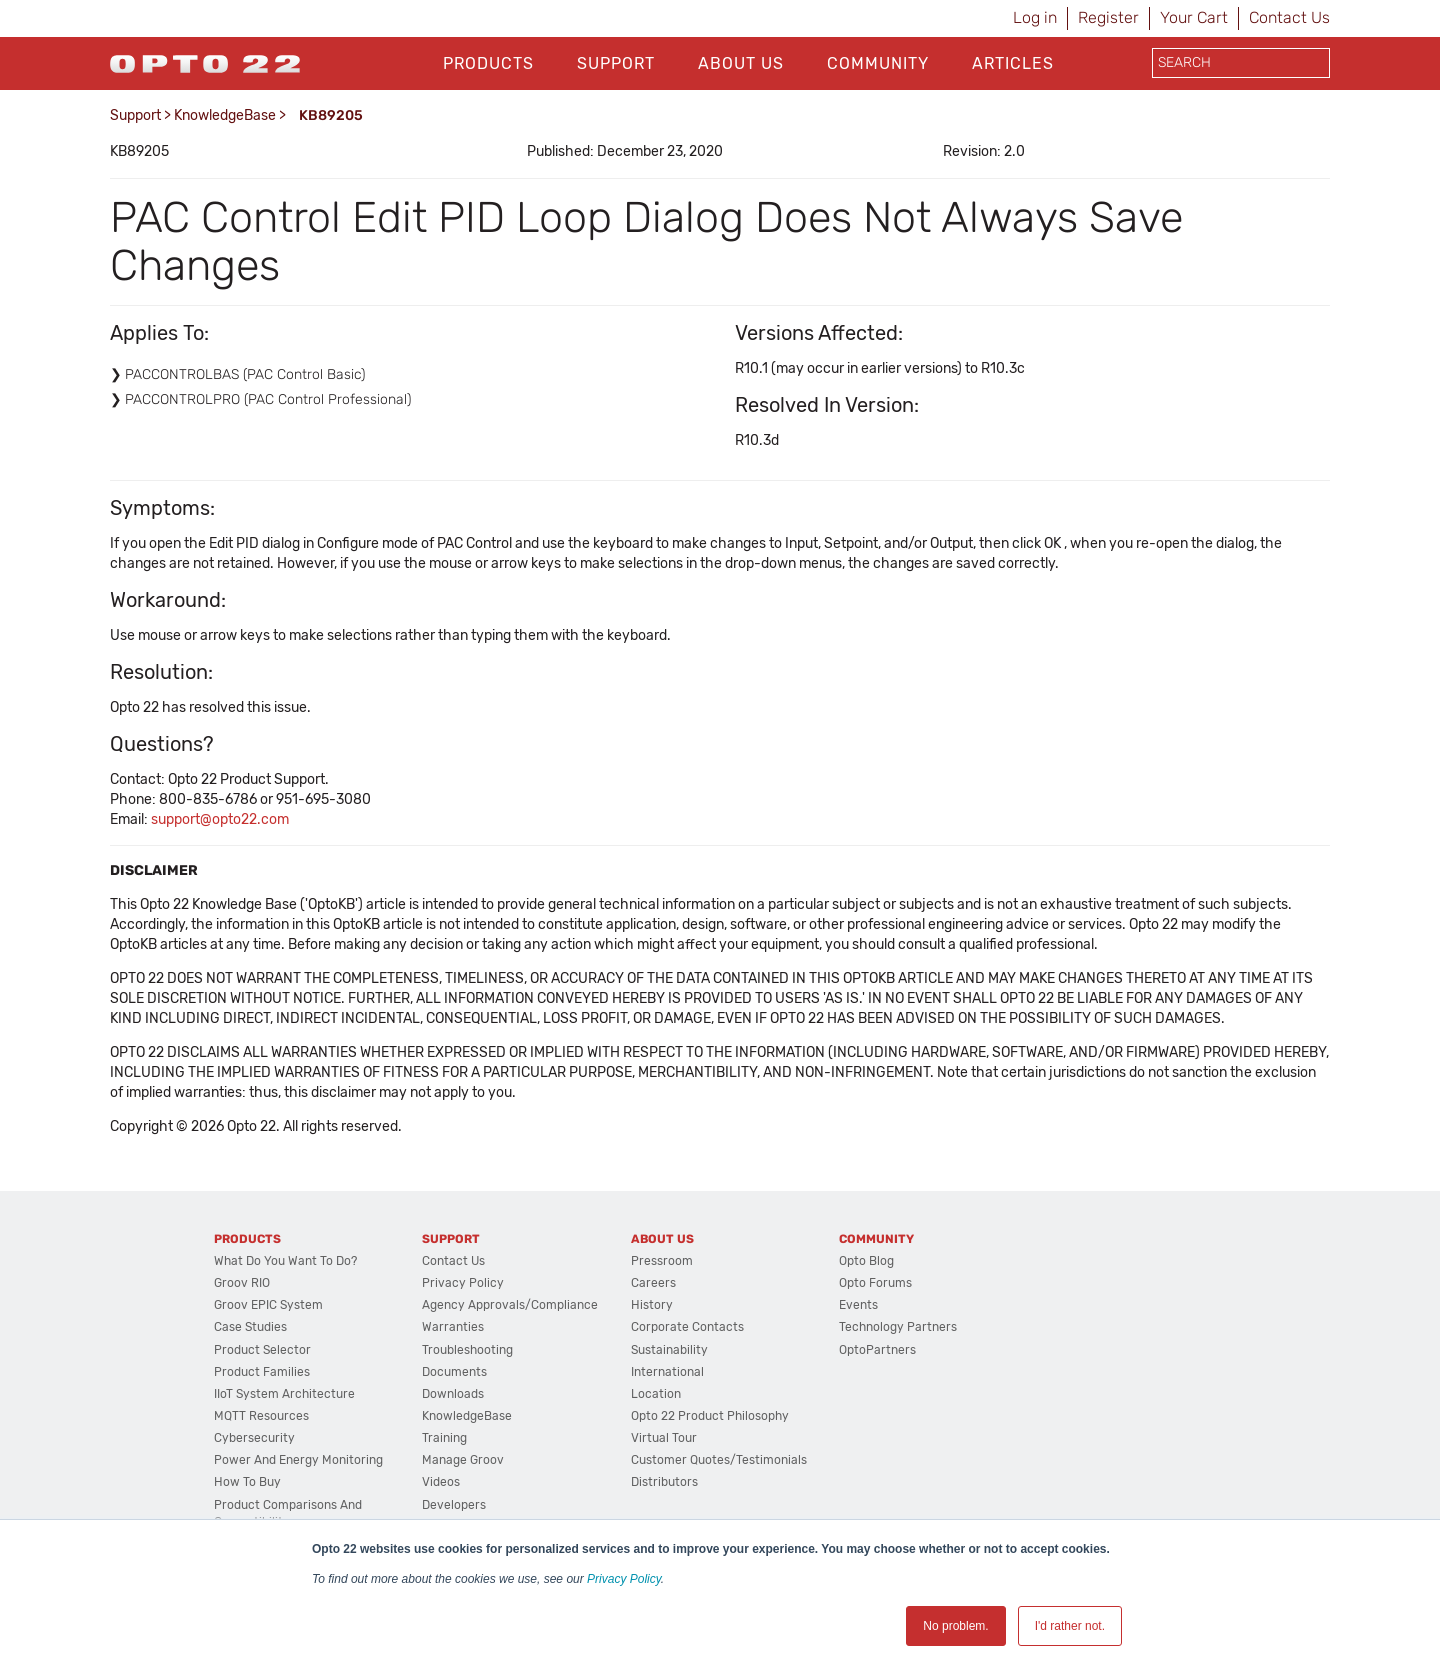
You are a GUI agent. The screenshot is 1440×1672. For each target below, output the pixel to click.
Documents (454, 1372)
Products (488, 63)
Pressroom (662, 1261)
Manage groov (463, 1460)
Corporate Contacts (687, 1327)
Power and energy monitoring (298, 1460)
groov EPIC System (268, 1305)
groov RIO (242, 1283)
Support (616, 63)
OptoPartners (877, 1350)
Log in (1035, 17)
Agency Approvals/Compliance (510, 1305)
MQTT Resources (261, 1416)
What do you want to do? (285, 1261)
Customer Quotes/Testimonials (719, 1460)
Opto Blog (866, 1261)
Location (656, 1394)
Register (1108, 17)
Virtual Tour (664, 1438)
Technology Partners (898, 1327)
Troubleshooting (467, 1350)
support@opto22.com (220, 819)
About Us (741, 63)
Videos (441, 1482)
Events (858, 1305)
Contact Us (1289, 17)
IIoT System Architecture (284, 1394)
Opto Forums (875, 1283)
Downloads (453, 1394)
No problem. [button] (955, 1626)
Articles (1013, 63)
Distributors (664, 1482)
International (667, 1372)
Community (878, 63)
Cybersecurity (254, 1438)
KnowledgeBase (225, 115)
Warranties (453, 1327)
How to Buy (247, 1482)
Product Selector (262, 1350)
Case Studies (250, 1327)
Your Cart (1194, 17)
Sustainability (669, 1350)
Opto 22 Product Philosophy (710, 1416)
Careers (653, 1283)
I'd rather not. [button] (1070, 1626)
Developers (454, 1505)
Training (444, 1438)
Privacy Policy (624, 1579)
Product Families (262, 1372)
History (652, 1305)
